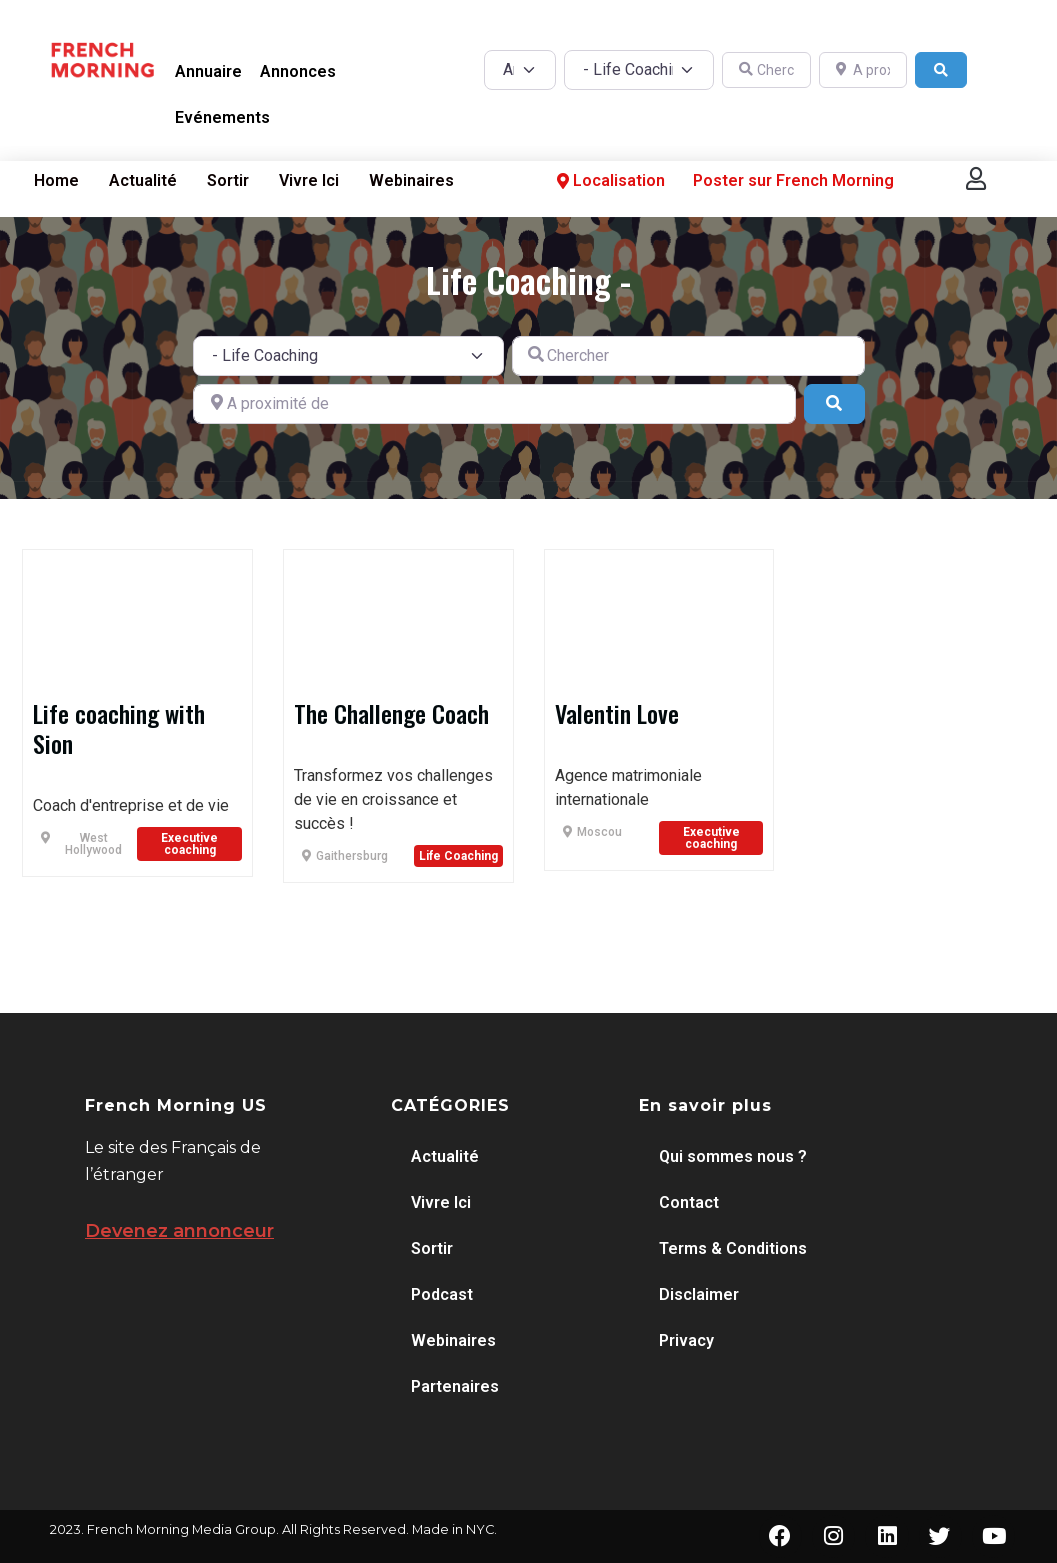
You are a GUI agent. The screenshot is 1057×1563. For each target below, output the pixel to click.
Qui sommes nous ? (733, 1156)
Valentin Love (617, 713)
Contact (689, 1202)
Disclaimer (699, 1294)
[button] (976, 178)
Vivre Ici (309, 180)
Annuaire (208, 71)
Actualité (143, 180)
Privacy (686, 1340)
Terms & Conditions (733, 1248)
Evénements (222, 117)
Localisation (609, 180)
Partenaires (455, 1386)
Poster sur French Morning (793, 180)
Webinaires (411, 180)
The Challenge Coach (391, 713)
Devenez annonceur (179, 1231)
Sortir (228, 180)
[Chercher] (766, 70)
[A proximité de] (863, 70)
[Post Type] (519, 70)
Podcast (442, 1294)
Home (56, 180)
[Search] (941, 70)
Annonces (298, 71)
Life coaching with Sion (119, 728)
